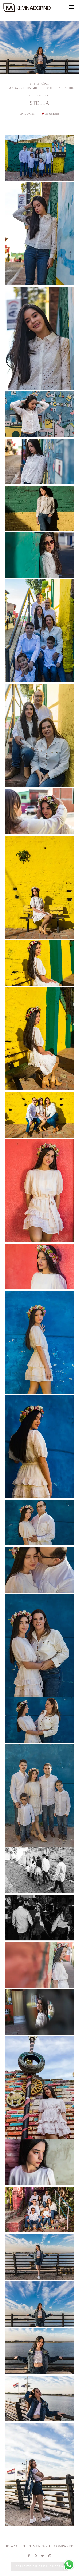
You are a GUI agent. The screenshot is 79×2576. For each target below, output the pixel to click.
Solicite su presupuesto (39, 2566)
